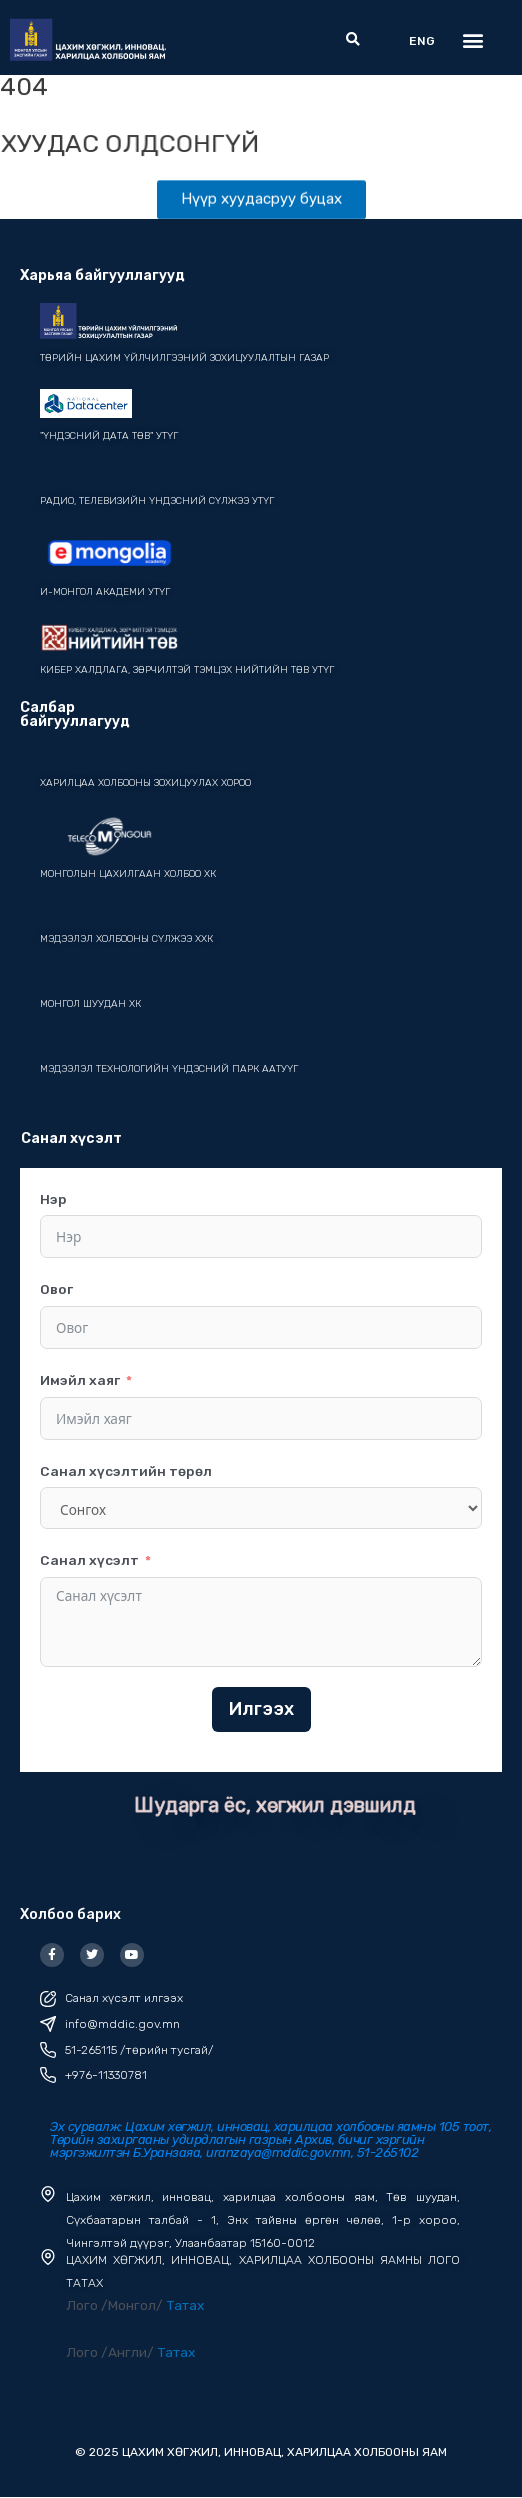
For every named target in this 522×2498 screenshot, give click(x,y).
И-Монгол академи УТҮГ (105, 592)
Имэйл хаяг (80, 1380)
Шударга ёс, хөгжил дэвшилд (275, 1805)
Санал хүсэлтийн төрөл (126, 1471)
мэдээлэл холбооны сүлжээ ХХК (126, 939)
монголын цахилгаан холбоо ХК (128, 874)
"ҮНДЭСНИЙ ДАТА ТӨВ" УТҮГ (109, 436)
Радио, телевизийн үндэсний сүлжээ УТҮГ (157, 501)
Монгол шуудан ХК (90, 1004)
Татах (185, 2305)
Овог (56, 1289)
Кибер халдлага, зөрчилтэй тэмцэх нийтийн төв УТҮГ (187, 670)
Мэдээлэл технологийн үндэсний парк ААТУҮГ (169, 1069)
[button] (352, 40)
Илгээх (261, 1709)
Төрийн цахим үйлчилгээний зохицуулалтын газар (184, 358)
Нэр (53, 1199)
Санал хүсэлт (89, 1560)
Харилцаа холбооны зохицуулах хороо (145, 783)
